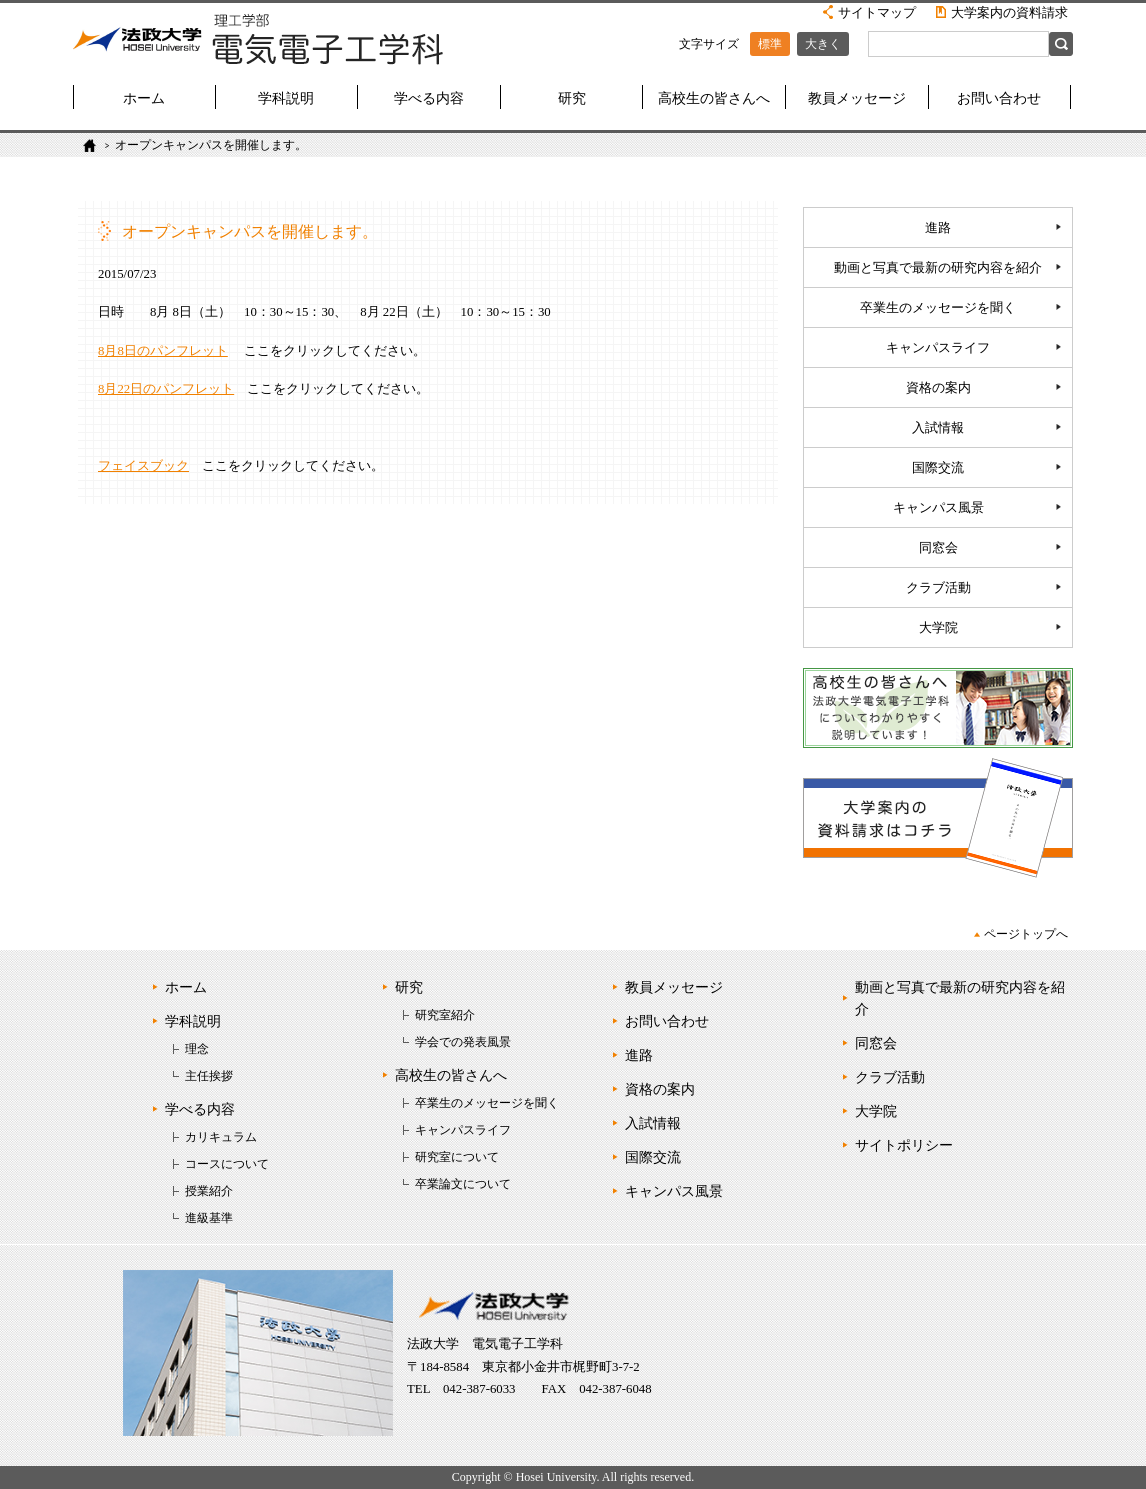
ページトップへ (1026, 934)
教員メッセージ (857, 98)
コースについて (227, 1164)
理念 (197, 1049)
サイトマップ (877, 12)
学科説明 (286, 98)
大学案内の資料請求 (1009, 12)
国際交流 (938, 468)
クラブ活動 (938, 588)
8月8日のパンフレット (163, 351)
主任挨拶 (209, 1076)
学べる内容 (429, 98)
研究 (572, 98)
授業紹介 (209, 1191)
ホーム (144, 98)
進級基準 (209, 1218)
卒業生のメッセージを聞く (938, 308)
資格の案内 (938, 388)
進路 (938, 228)
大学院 (938, 628)
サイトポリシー (904, 1145)
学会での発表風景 (463, 1042)
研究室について (457, 1157)
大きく (823, 44)
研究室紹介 (445, 1015)
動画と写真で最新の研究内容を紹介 (938, 268)
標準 (770, 44)
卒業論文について (463, 1184)
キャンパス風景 (938, 508)
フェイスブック (143, 466)
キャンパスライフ (938, 348)
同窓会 (938, 548)
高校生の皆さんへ (714, 98)
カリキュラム (221, 1137)
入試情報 (938, 428)
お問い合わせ (999, 98)
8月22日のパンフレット (166, 389)
